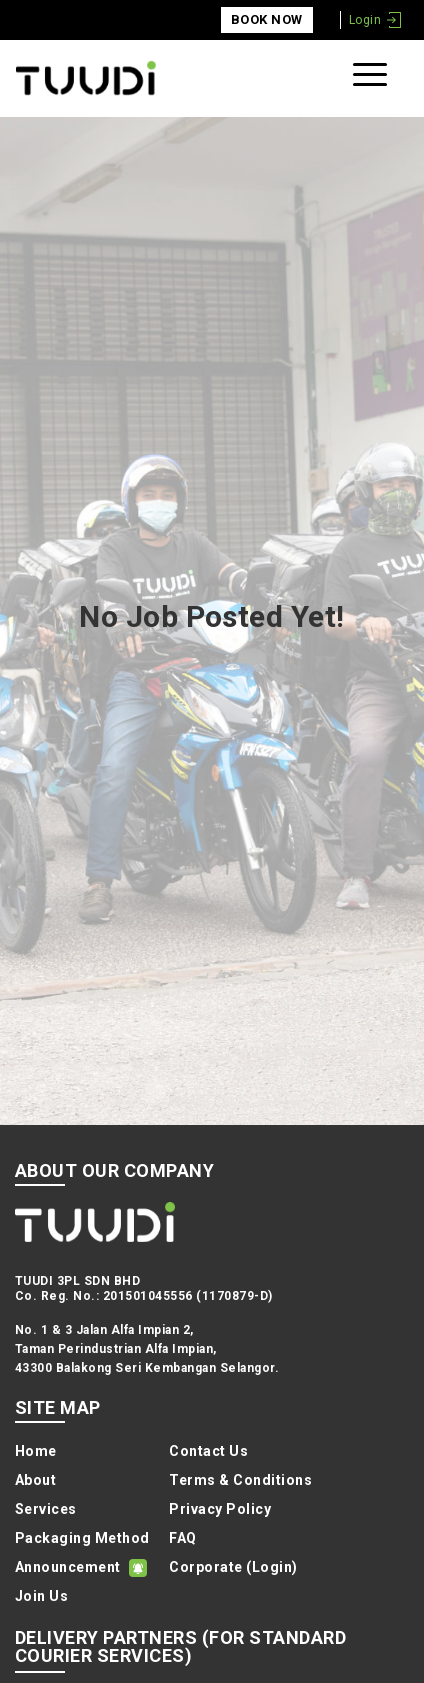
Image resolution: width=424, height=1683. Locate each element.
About (35, 1480)
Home (36, 1451)
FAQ (183, 1538)
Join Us (41, 1596)
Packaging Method (82, 1538)
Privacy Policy (220, 1509)
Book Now (267, 19)
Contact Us (208, 1451)
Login (365, 20)
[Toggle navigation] (373, 78)
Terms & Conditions (240, 1480)
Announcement (68, 1567)
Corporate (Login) (233, 1567)
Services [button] (46, 1509)
